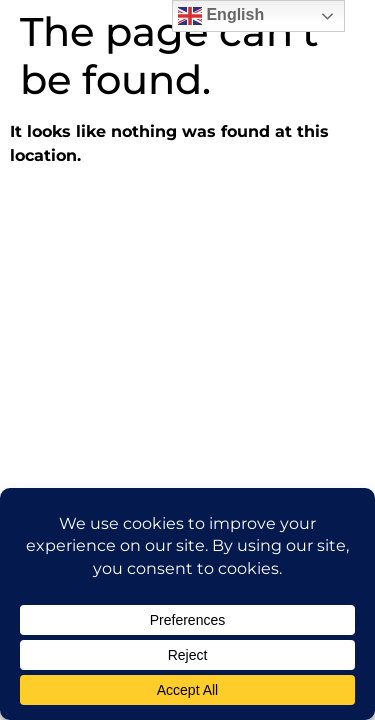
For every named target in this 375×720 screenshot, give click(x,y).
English (221, 16)
